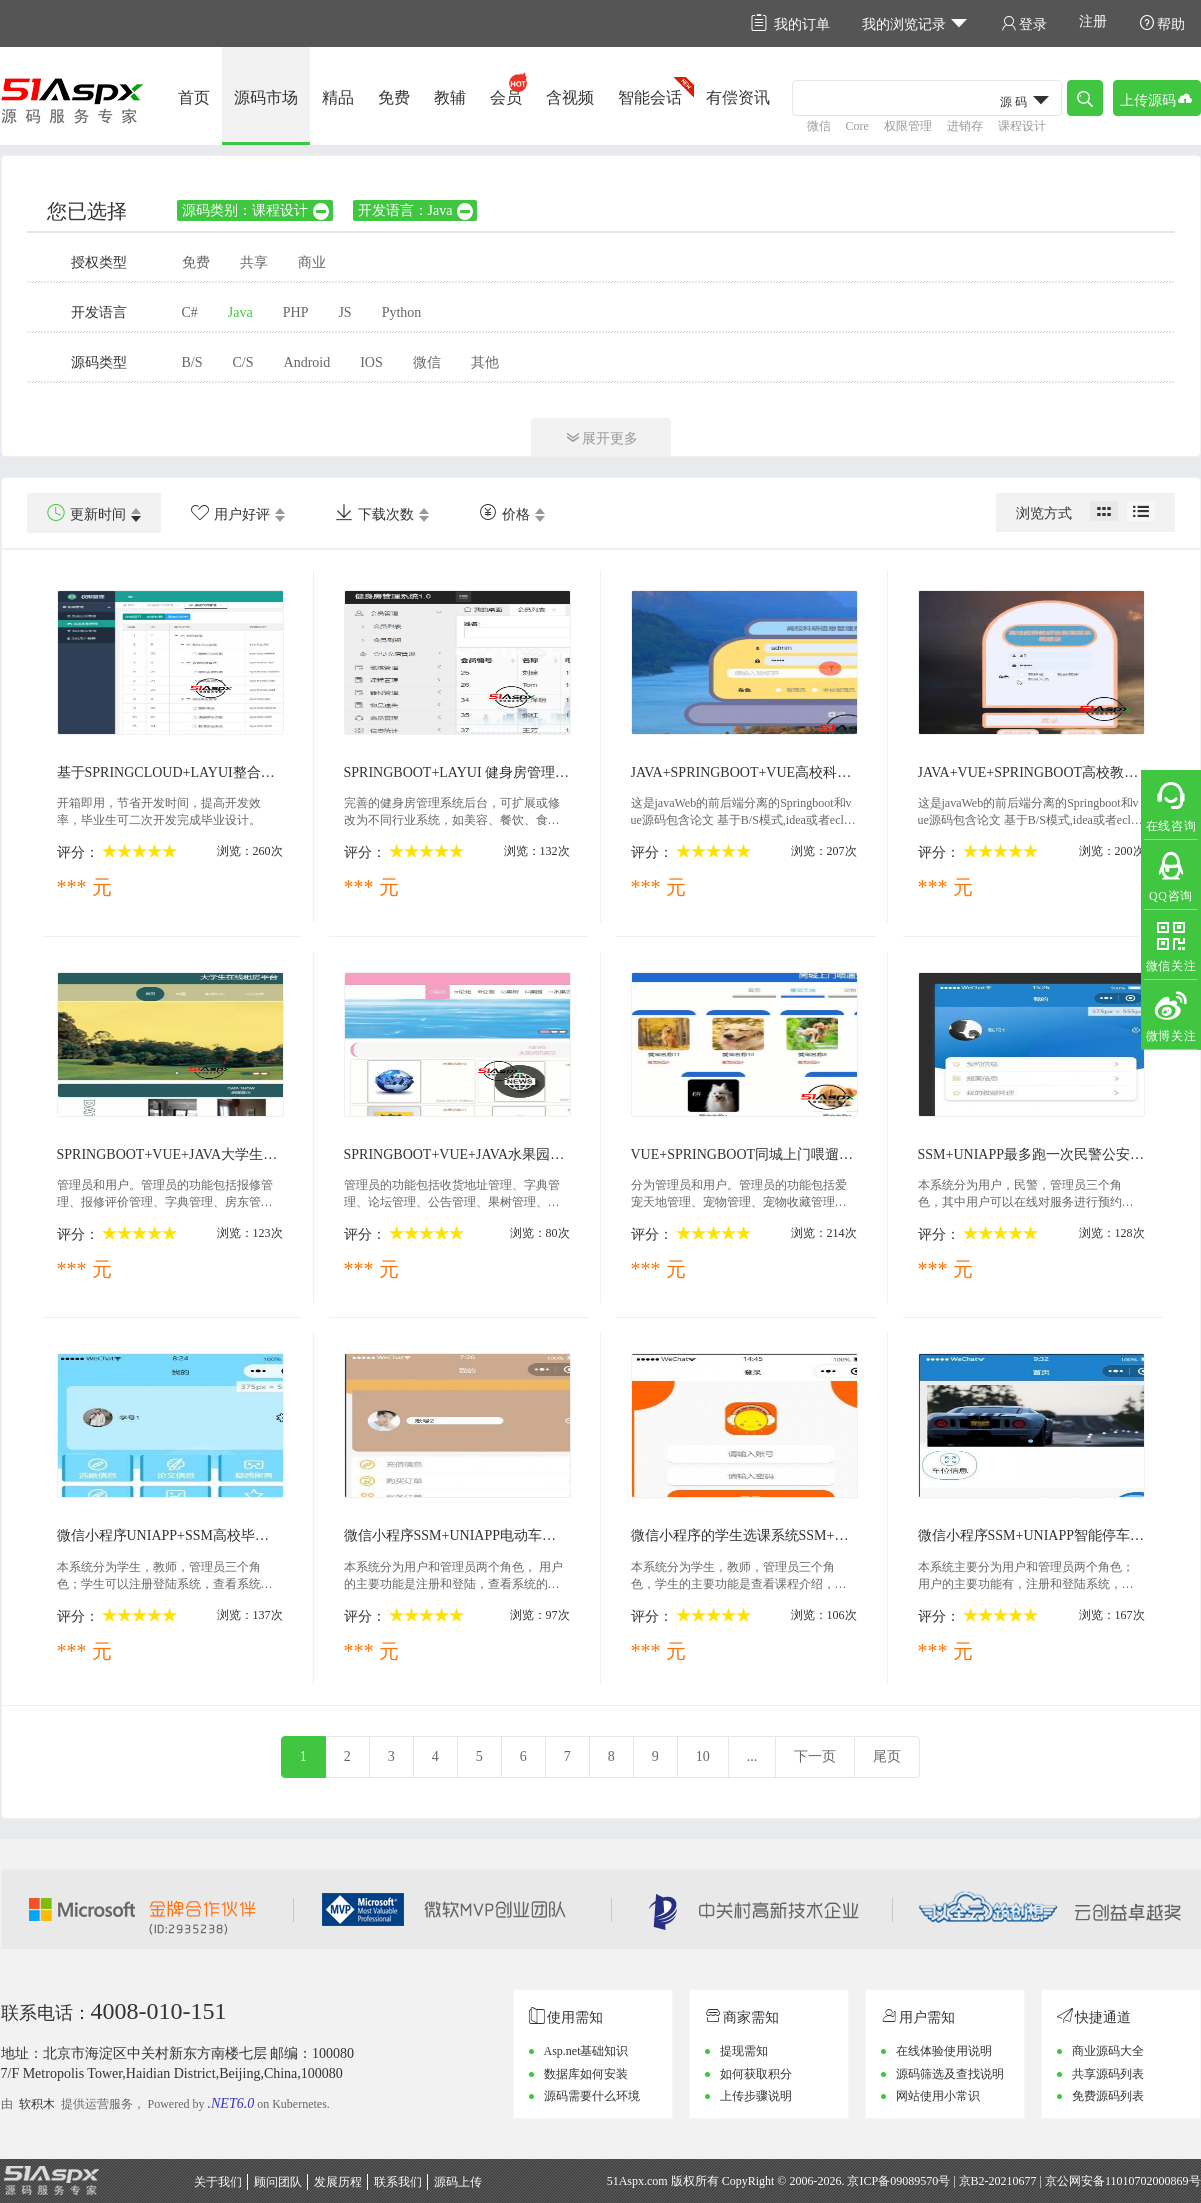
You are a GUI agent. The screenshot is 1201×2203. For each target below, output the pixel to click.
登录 (1024, 23)
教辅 (450, 97)
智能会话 (650, 97)
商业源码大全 (1108, 2051)
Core (857, 126)
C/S (243, 362)
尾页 (887, 1756)
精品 (338, 97)
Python (402, 312)
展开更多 (601, 437)
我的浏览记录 (915, 23)
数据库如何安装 (586, 2074)
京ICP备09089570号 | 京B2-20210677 (941, 2181)
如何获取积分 (756, 2074)
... (752, 1756)
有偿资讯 (738, 97)
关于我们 (218, 2182)
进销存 (965, 126)
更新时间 (86, 513)
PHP (296, 312)
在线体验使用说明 (944, 2051)
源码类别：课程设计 (256, 210)
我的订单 (790, 23)
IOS (371, 362)
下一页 (815, 1756)
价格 (504, 513)
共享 (254, 262)
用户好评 (230, 513)
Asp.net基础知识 (586, 2051)
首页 (194, 97)
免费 (394, 97)
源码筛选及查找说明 (950, 2074)
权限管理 (908, 126)
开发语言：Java (417, 210)
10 (703, 1756)
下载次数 (374, 513)
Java (240, 312)
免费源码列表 (1108, 2096)
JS (344, 312)
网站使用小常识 (938, 2096)
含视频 (570, 97)
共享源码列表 (1108, 2074)
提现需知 (744, 2051)
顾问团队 (278, 2182)
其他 (485, 362)
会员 (506, 97)
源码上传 (458, 2182)
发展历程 (338, 2182)
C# (190, 312)
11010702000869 (1147, 2181)
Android (307, 362)
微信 (819, 126)
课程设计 (1022, 126)
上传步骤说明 (756, 2096)
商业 (312, 262)
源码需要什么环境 (592, 2096)
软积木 (37, 2104)
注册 (1093, 21)
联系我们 (398, 2182)
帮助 (1162, 23)
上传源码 (1157, 98)
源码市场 (266, 97)
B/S (192, 362)
